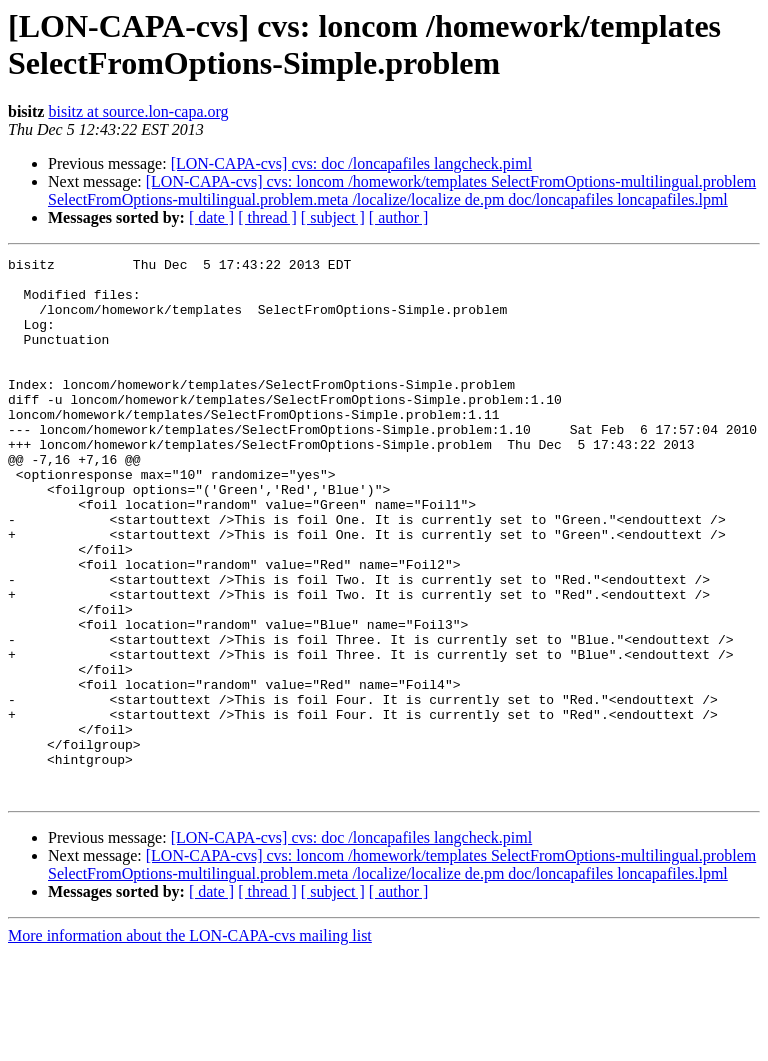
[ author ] (399, 217)
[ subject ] (333, 217)
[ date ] (211, 217)
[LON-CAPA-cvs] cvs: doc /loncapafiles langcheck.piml (352, 163)
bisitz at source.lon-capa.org (138, 111)
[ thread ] (267, 217)
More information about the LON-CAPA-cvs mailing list (190, 1043)
